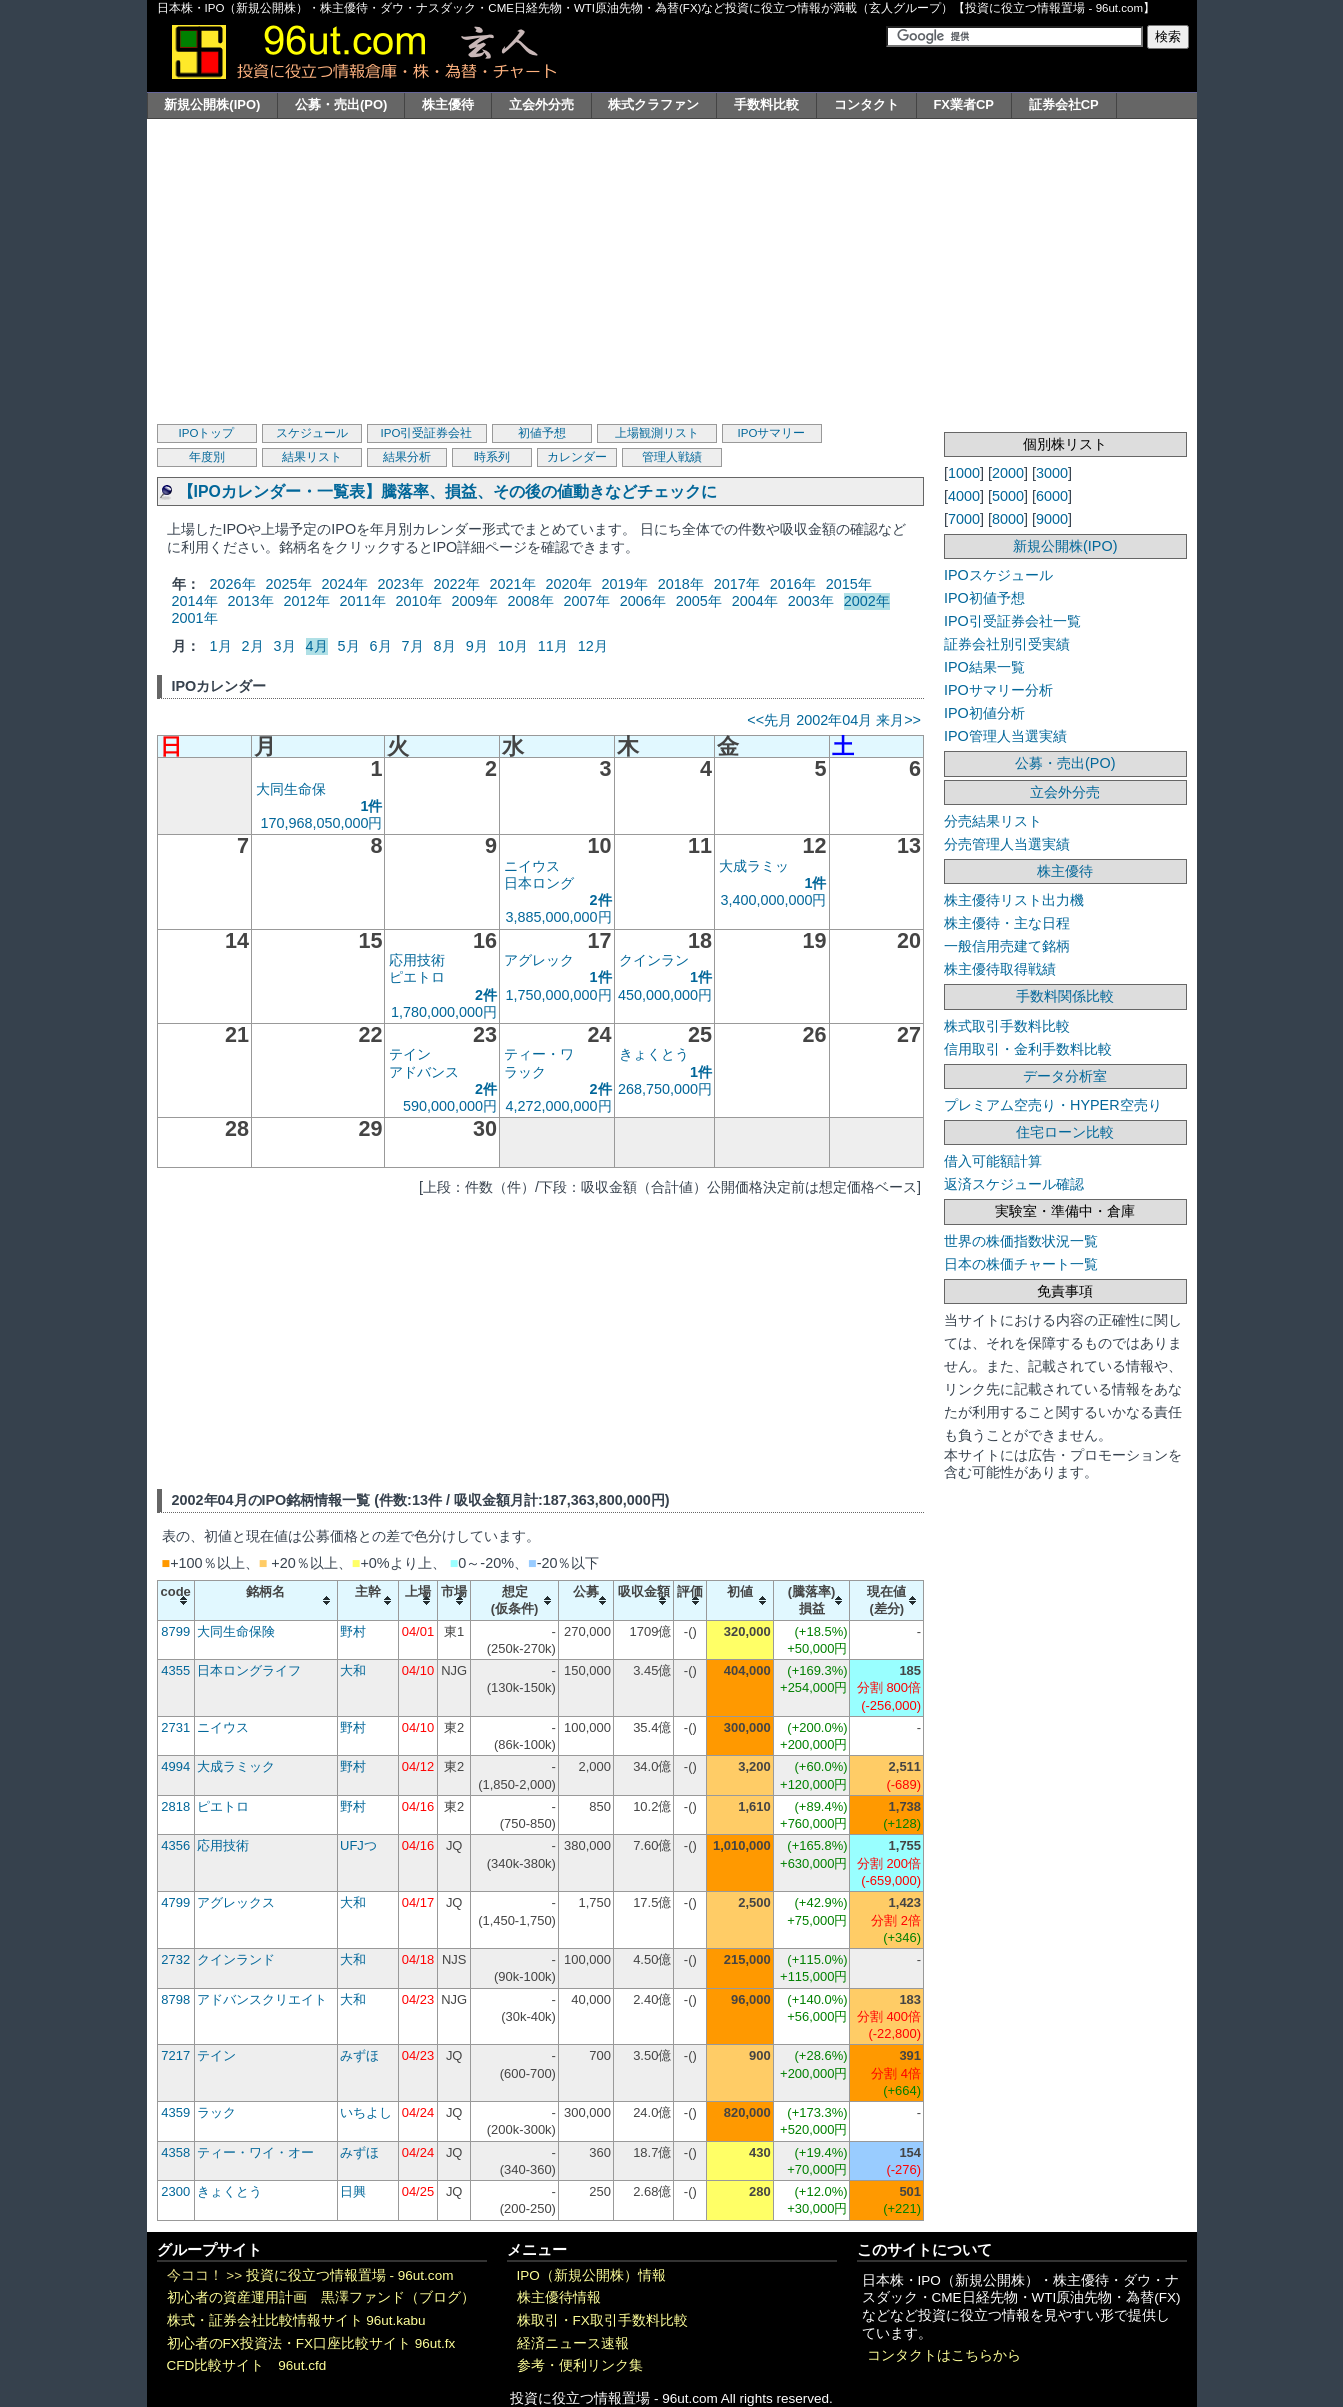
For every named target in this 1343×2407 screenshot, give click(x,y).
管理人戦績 (672, 457)
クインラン (654, 960)
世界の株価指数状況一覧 (1021, 1241)
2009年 (475, 601)
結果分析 (407, 457)
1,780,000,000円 (444, 1012)
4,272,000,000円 (559, 1106)
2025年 (289, 584)
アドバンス (424, 1072)
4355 (175, 1670)
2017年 (737, 584)
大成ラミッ (754, 866)
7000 (964, 519)
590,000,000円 (450, 1106)
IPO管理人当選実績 (1005, 736)
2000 (1008, 473)
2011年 (363, 601)
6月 (381, 646)
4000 (964, 496)
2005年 (699, 601)
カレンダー (577, 457)
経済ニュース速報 (573, 2343)
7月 (413, 646)
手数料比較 (766, 104)
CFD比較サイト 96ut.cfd (247, 2365)
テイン (410, 1054)
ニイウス (532, 866)
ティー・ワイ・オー (255, 2152)
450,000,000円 (665, 995)
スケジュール (312, 433)
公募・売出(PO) (341, 104)
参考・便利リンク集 (580, 2365)
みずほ (359, 2055)
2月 (253, 646)
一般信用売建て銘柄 (1007, 946)
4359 (175, 2112)
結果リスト (312, 457)
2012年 (307, 601)
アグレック (539, 960)
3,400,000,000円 (773, 900)
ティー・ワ (539, 1054)
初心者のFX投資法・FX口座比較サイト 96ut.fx (311, 2343)
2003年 (811, 601)
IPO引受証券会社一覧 (1012, 621)
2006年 (643, 601)
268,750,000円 (665, 1089)
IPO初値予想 (984, 598)
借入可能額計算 (993, 1161)
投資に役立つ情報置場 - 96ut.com (350, 2275)
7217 (175, 2055)
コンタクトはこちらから (944, 2355)
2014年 (195, 601)
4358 (175, 2152)
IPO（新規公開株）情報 (591, 2275)
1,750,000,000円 (559, 995)
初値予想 (542, 433)
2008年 (531, 601)
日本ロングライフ (249, 1670)
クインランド (236, 1959)
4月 (317, 646)
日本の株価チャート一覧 (1021, 1264)
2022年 (457, 584)
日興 (353, 2191)
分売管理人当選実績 (1007, 844)
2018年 (681, 584)
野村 (353, 1631)
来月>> (898, 720)
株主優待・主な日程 (1007, 923)
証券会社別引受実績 (1007, 644)
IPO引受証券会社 (427, 433)
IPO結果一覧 (984, 667)
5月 (349, 646)
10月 (513, 646)
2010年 (419, 601)
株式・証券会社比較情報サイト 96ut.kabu (296, 2320)
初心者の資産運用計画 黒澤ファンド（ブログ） (321, 2297)
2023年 (401, 584)
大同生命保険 (236, 1631)
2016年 (793, 584)
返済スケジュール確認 (1014, 1184)
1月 (221, 646)
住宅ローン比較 (1065, 1132)
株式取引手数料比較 (1007, 1026)
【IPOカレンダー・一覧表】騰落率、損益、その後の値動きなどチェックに (447, 491)
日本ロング (539, 883)
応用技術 (417, 960)
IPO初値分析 (984, 713)
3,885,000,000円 (559, 917)
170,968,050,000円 (321, 823)
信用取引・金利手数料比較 (1028, 1049)
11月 (553, 646)
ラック (525, 1072)
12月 (593, 646)
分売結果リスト (993, 821)
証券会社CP (1064, 104)
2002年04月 (834, 720)
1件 (371, 806)
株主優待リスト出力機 (1014, 900)
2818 (175, 1806)
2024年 (345, 584)
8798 (175, 1999)
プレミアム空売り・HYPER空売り (1053, 1105)
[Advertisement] (672, 269)
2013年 (251, 601)
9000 (1052, 519)
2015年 (849, 584)
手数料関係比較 (1065, 996)
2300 (175, 2191)
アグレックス (236, 1902)
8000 (1008, 519)
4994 (175, 1766)
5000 (1008, 496)
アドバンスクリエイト (262, 1999)
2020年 (569, 584)
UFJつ (358, 1845)
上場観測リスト (657, 433)
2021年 (513, 584)
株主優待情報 (559, 2297)
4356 (175, 1845)
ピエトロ (417, 977)
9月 (477, 646)
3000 (1052, 473)
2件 (601, 900)
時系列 (492, 457)
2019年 (625, 584)
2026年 (233, 584)
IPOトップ (207, 433)
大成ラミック (236, 1766)
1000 (964, 473)
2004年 (755, 601)
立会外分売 (541, 104)
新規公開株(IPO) (212, 104)
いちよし (366, 2112)
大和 (353, 1670)
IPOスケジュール (998, 575)
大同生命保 (291, 789)
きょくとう (654, 1054)
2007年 (587, 601)
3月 (285, 646)
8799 (175, 1631)
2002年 (867, 601)
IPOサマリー (772, 433)
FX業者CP (963, 104)
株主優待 (448, 104)
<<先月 (769, 720)
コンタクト (866, 104)
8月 (445, 646)
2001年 (195, 618)
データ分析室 (1065, 1076)
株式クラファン (653, 104)
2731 (175, 1727)
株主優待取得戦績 (1000, 969)
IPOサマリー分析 (998, 690)
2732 (175, 1959)
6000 (1052, 496)
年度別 (207, 457)
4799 (175, 1902)
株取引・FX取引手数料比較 (602, 2320)
